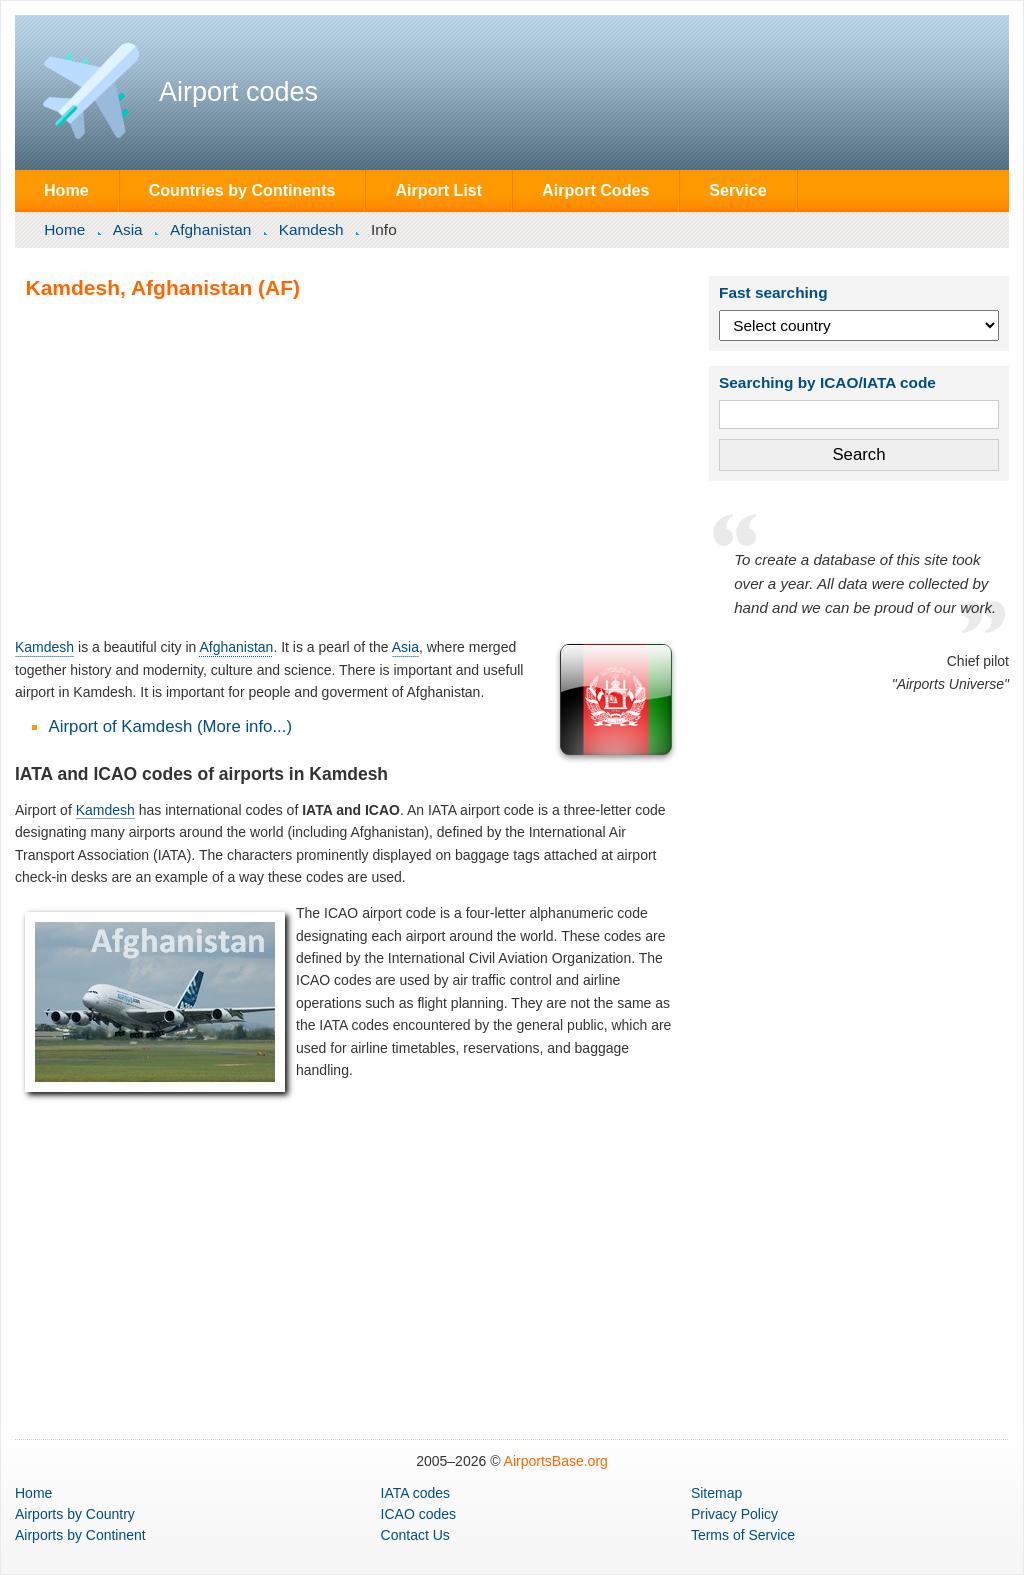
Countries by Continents (242, 190)
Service (737, 190)
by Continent (80, 1535)
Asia (128, 229)
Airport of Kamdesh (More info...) (170, 726)
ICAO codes (418, 1514)
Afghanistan (210, 229)
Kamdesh (311, 229)
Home (66, 190)
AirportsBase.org (556, 1461)
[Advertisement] (348, 468)
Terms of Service (743, 1535)
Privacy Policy (734, 1514)
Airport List (438, 190)
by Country (75, 1514)
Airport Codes (595, 190)
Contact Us (415, 1535)
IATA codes (416, 1493)
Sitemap (716, 1493)
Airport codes (238, 92)
